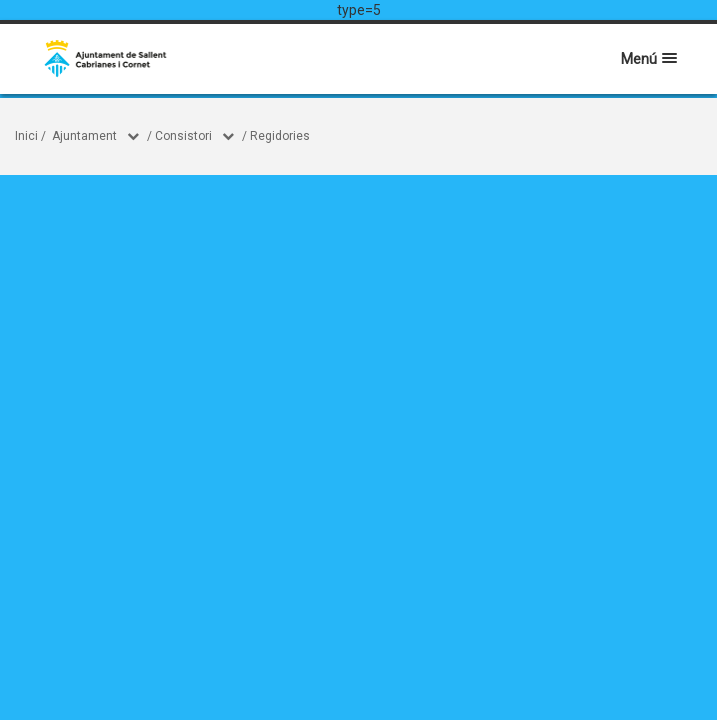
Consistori (183, 136)
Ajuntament (84, 136)
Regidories (280, 136)
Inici (26, 136)
